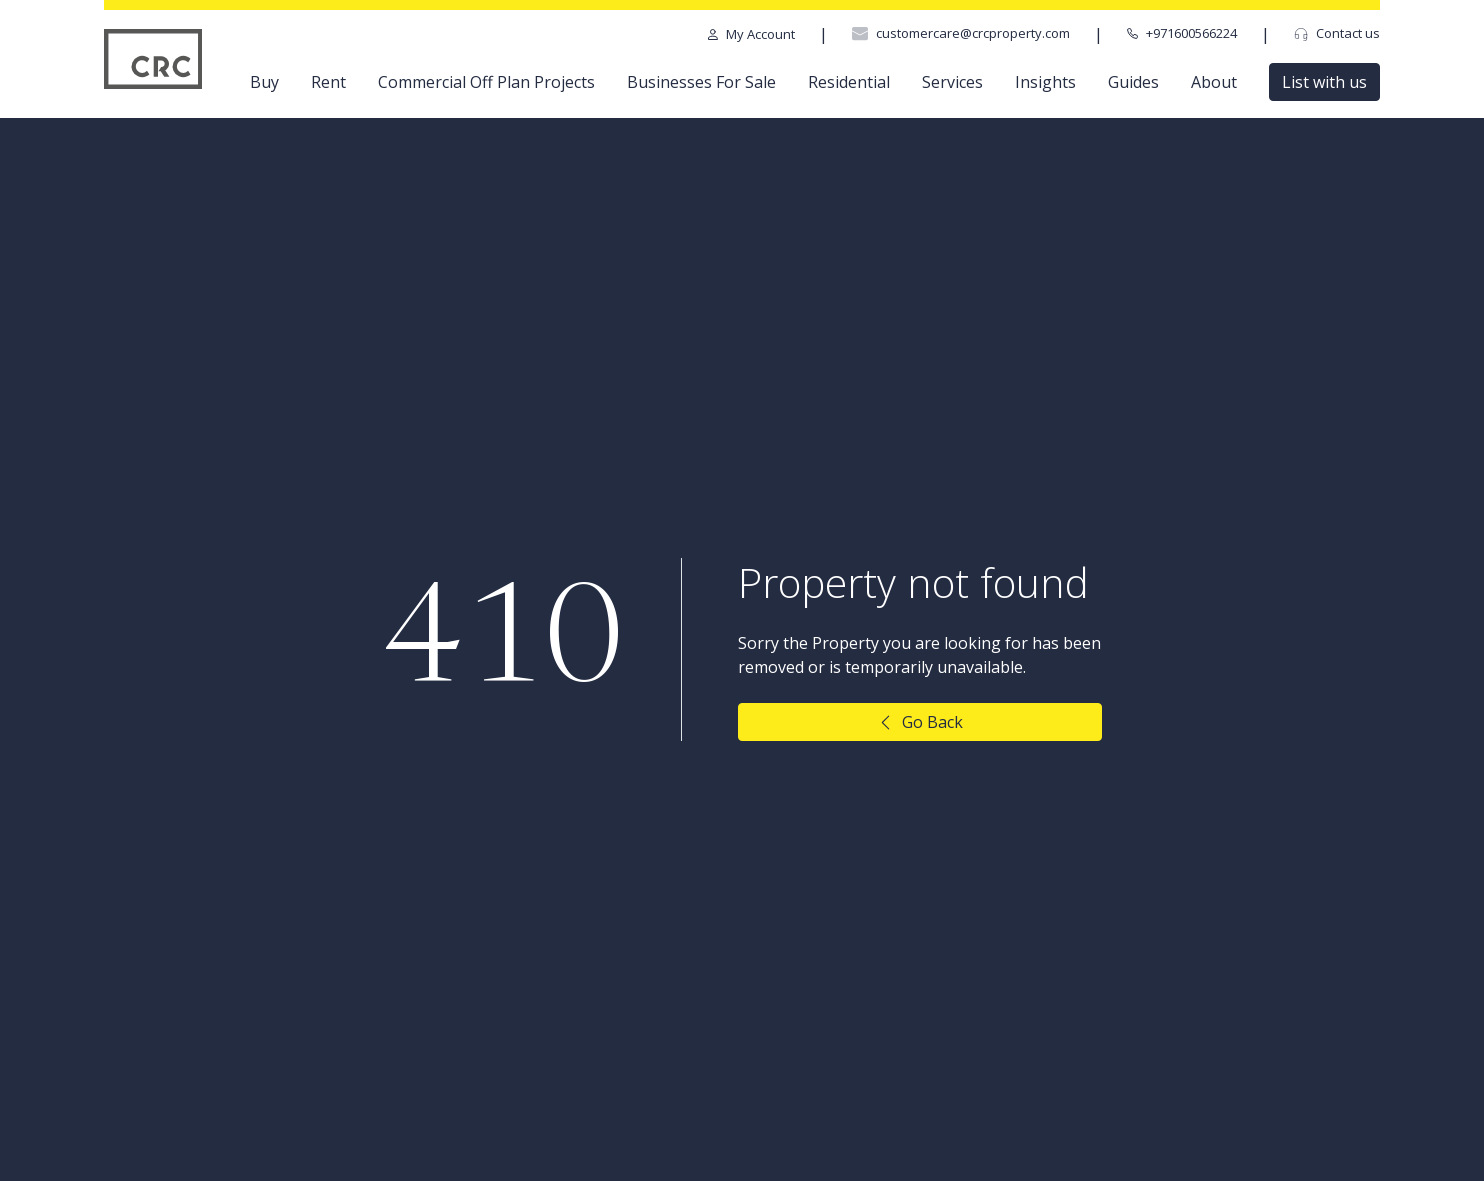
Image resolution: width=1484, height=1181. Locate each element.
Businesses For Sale (701, 82)
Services (952, 82)
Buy (264, 82)
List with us (1324, 82)
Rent (328, 82)
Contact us (1337, 33)
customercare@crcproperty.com (961, 33)
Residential (849, 82)
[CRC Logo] (154, 59)
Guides (1133, 82)
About (1214, 82)
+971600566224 (1182, 33)
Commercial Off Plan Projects (486, 82)
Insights (1045, 82)
